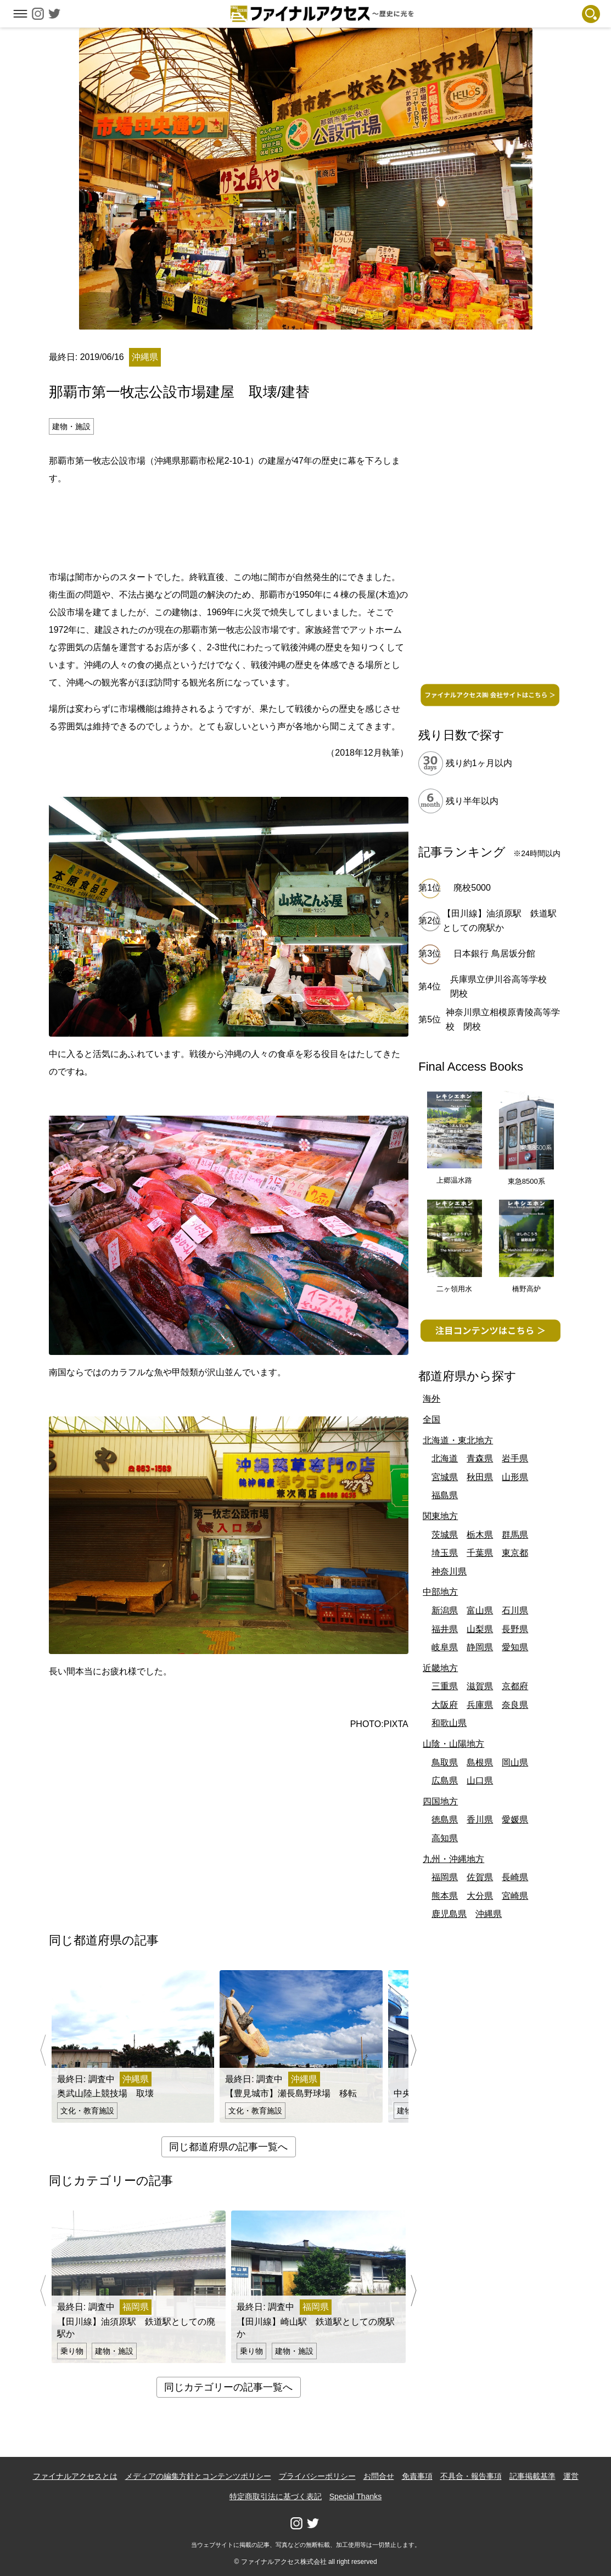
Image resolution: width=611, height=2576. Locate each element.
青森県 (480, 1458)
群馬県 (515, 1534)
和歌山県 (449, 1723)
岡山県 (515, 1762)
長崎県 (515, 1877)
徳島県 (444, 1819)
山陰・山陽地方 (453, 1743)
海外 (431, 1398)
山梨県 (480, 1629)
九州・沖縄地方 (453, 1859)
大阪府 (444, 1704)
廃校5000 (472, 887)
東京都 (515, 1552)
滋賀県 (480, 1686)
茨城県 (444, 1534)
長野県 (515, 1629)
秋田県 (480, 1477)
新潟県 (444, 1610)
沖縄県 (488, 1914)
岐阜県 (444, 1647)
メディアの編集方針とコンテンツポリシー (198, 2476)
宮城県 (444, 1477)
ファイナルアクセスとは (75, 2476)
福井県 (444, 1629)
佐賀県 (480, 1877)
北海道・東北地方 (458, 1440)
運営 (571, 2476)
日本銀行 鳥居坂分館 (494, 953)
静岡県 (480, 1647)
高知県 (444, 1838)
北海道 (444, 1458)
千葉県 (480, 1552)
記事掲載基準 (532, 2476)
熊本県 (444, 1895)
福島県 (444, 1495)
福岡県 (444, 1877)
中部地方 (440, 1591)
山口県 (480, 1780)
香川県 (480, 1819)
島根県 (480, 1762)
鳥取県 (444, 1762)
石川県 (515, 1610)
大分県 (480, 1895)
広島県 (444, 1780)
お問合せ (378, 2476)
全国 (431, 1419)
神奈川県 (449, 1571)
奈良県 (515, 1704)
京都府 (515, 1686)
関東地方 (440, 1516)
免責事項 (417, 2476)
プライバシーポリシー (317, 2476)
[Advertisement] (228, 525)
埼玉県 (444, 1552)
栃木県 (480, 1534)
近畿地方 (440, 1668)
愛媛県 (515, 1819)
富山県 (480, 1610)
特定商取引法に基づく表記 (275, 2496)
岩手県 (515, 1458)
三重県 (444, 1686)
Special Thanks (355, 2496)
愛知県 (515, 1647)
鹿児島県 (449, 1914)
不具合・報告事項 (471, 2476)
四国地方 (440, 1801)
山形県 (515, 1477)
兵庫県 (480, 1704)
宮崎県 (515, 1895)
